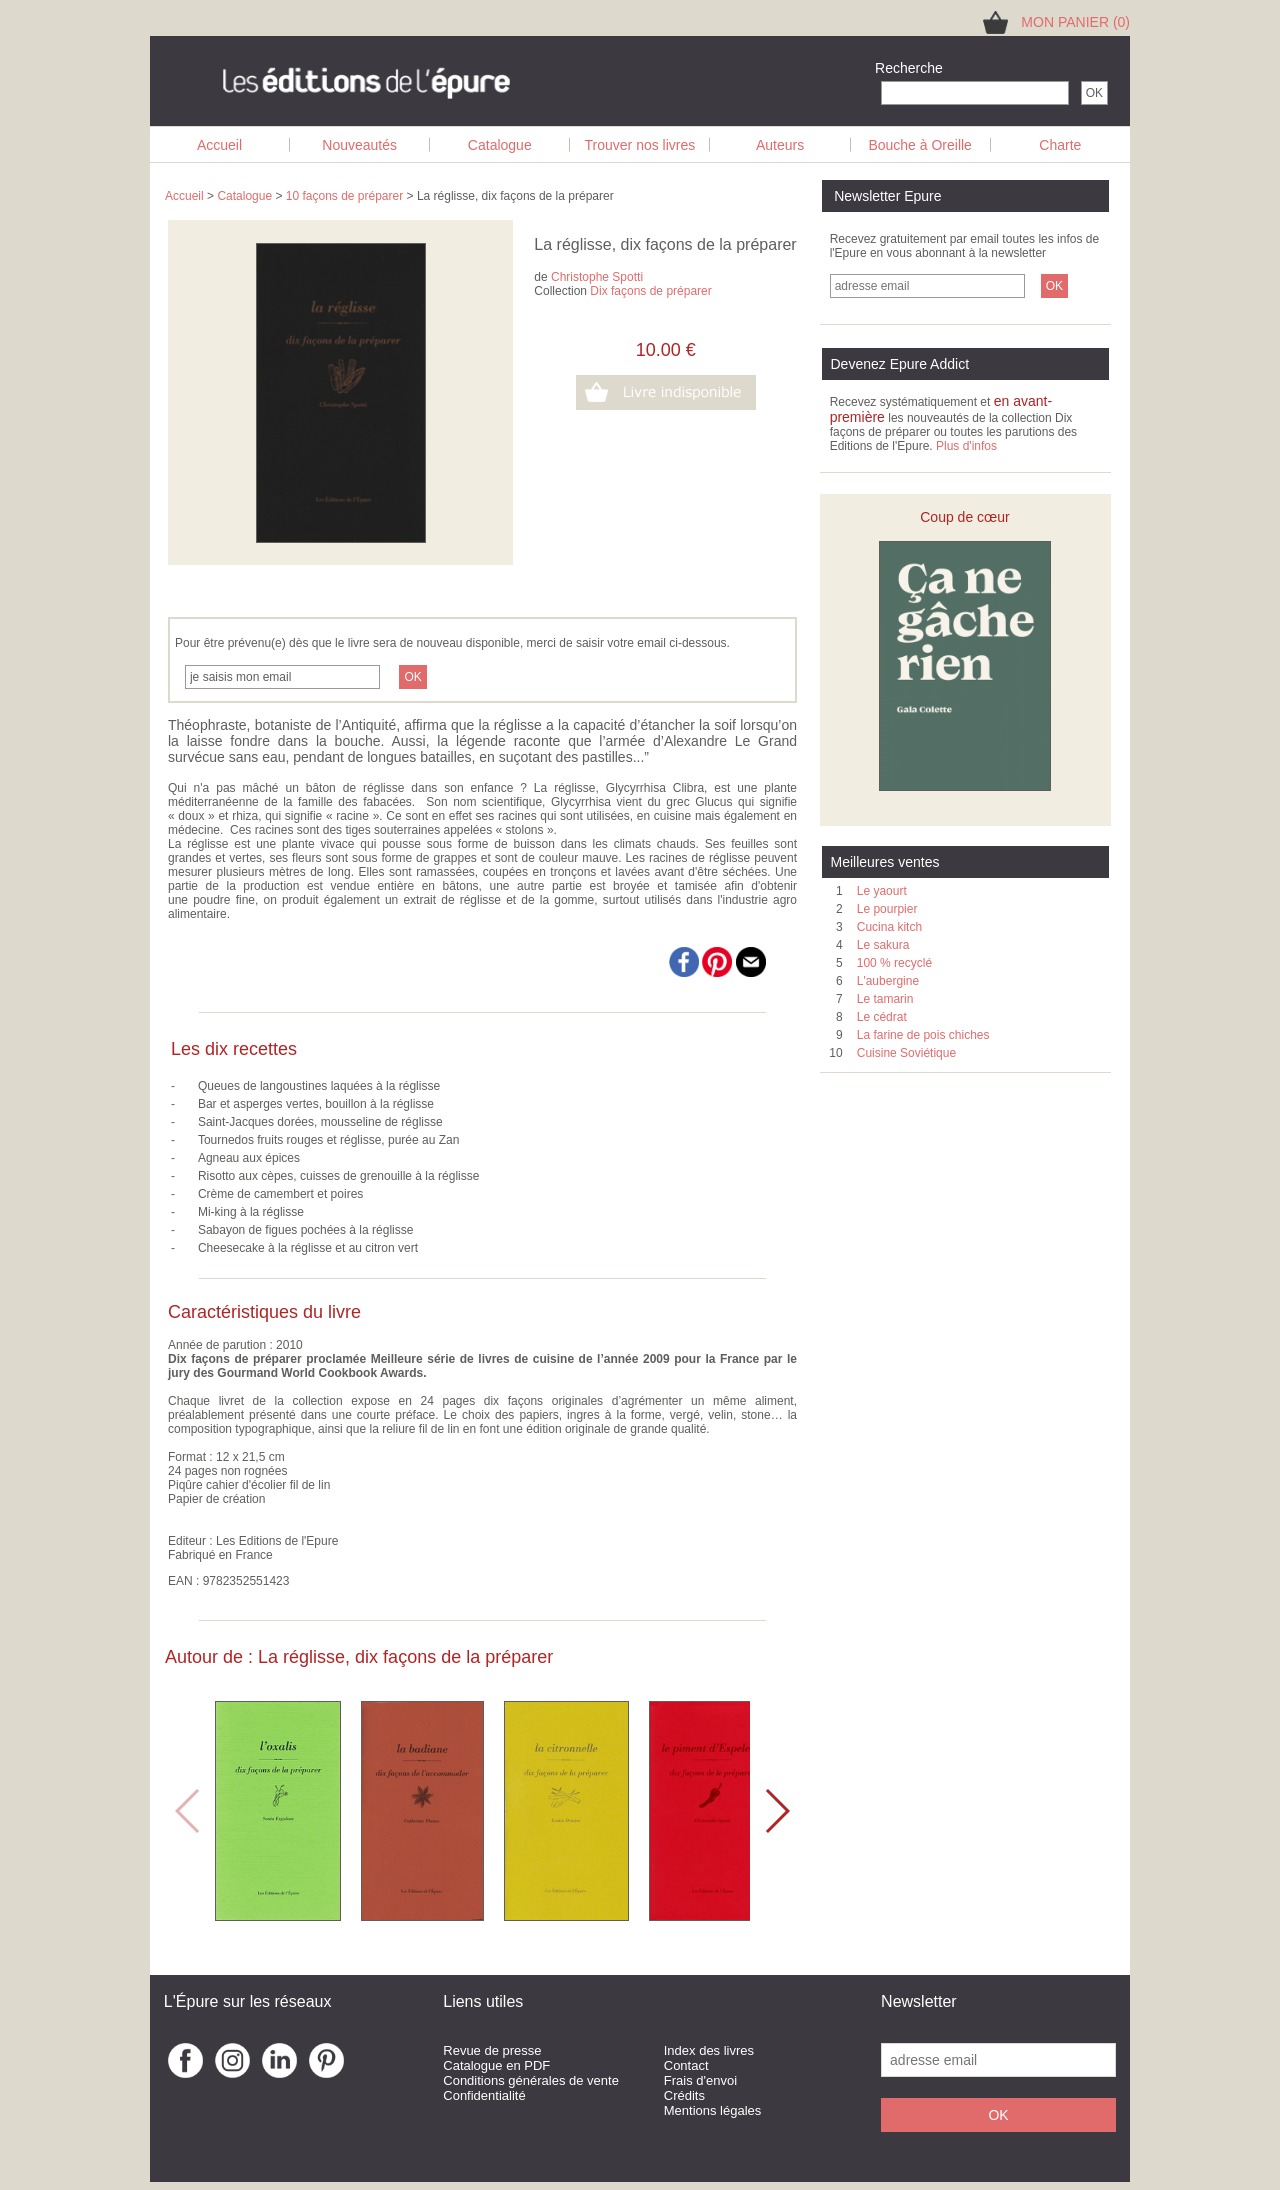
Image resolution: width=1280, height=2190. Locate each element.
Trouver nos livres (640, 145)
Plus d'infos (966, 446)
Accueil (219, 145)
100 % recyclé (894, 963)
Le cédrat (882, 1017)
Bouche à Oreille (920, 145)
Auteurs (780, 145)
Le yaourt (882, 891)
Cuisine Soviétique (906, 1053)
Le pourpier (887, 909)
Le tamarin (885, 999)
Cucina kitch (889, 927)
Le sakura (883, 945)
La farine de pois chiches (923, 1035)
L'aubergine (888, 981)
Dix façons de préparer (650, 291)
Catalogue (500, 145)
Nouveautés (359, 145)
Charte (1060, 145)
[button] (776, 1811)
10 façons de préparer (344, 196)
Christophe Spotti (597, 277)
